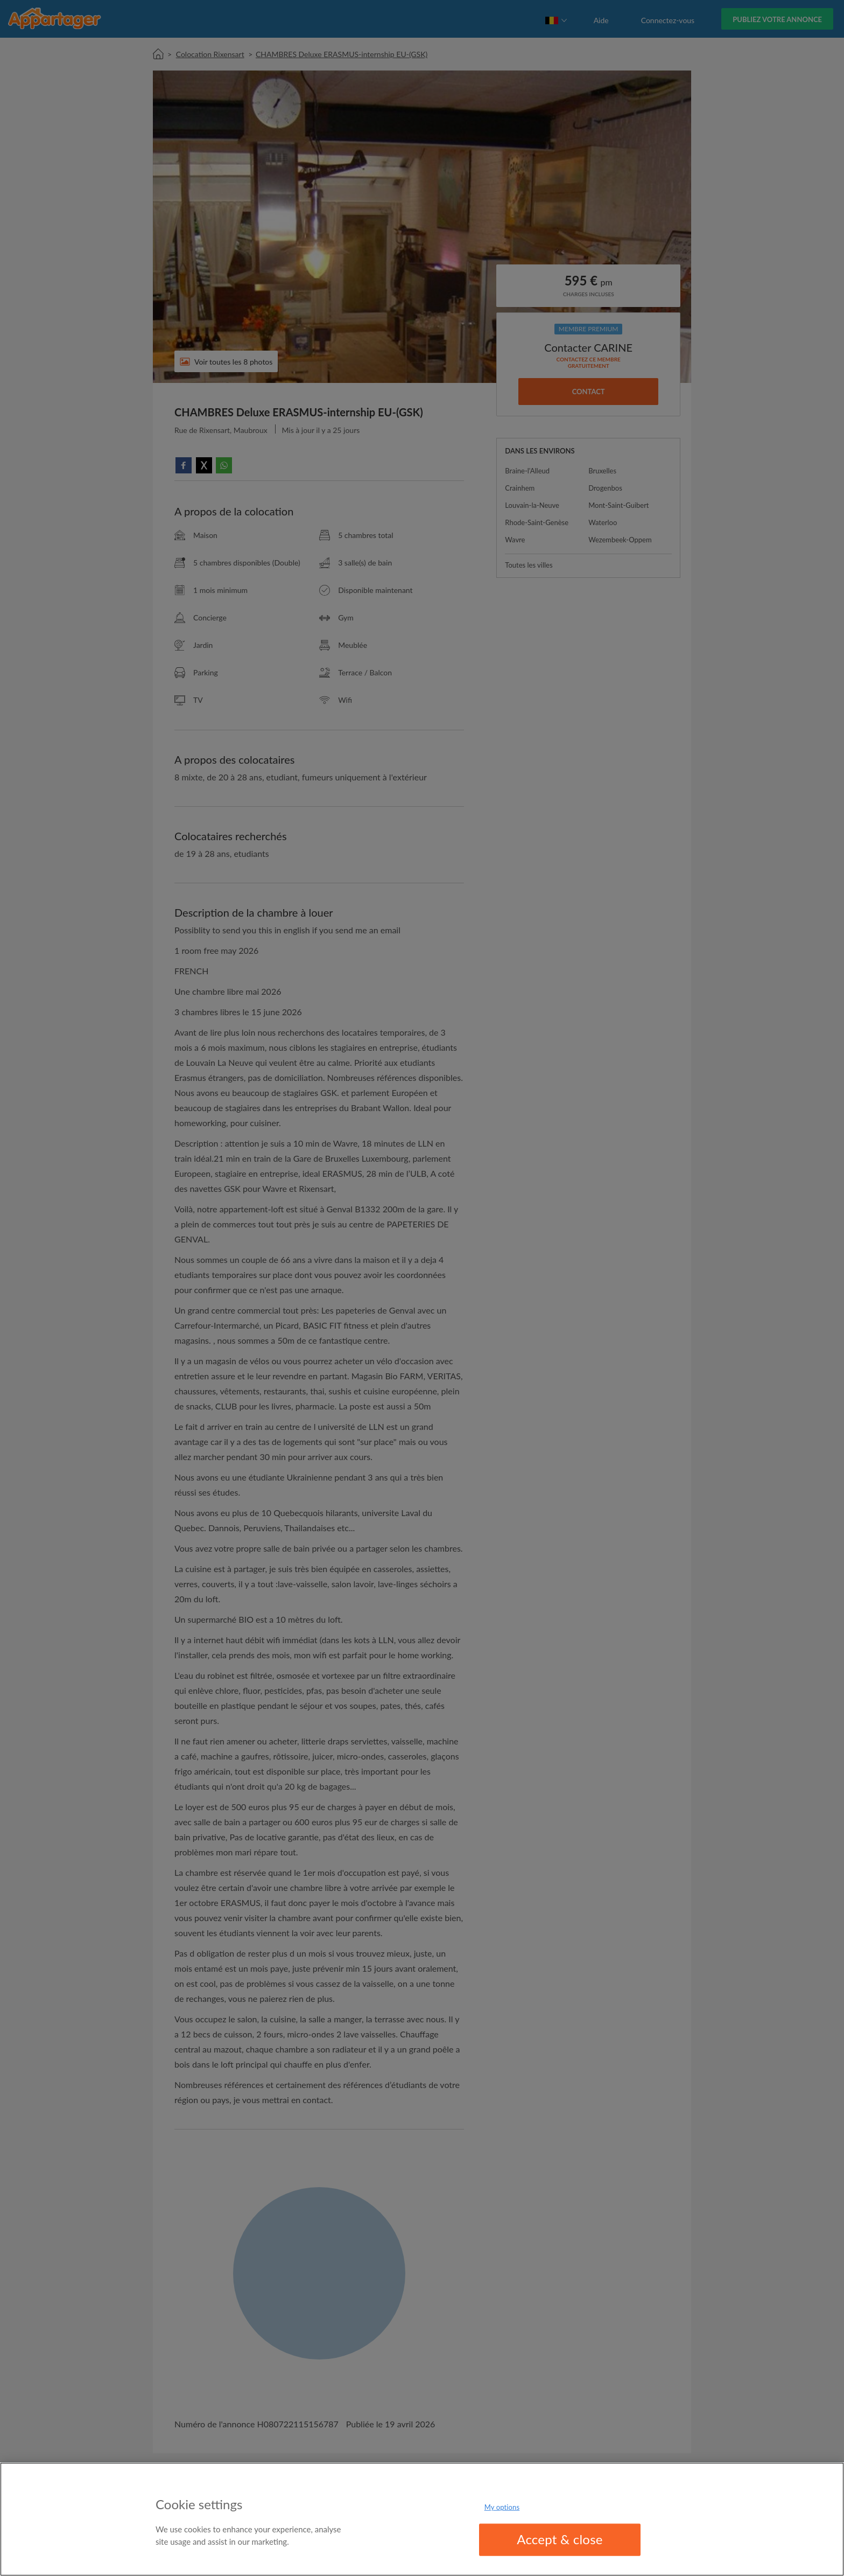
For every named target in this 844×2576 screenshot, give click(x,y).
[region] (422, 2519)
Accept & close (560, 2539)
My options (502, 2507)
